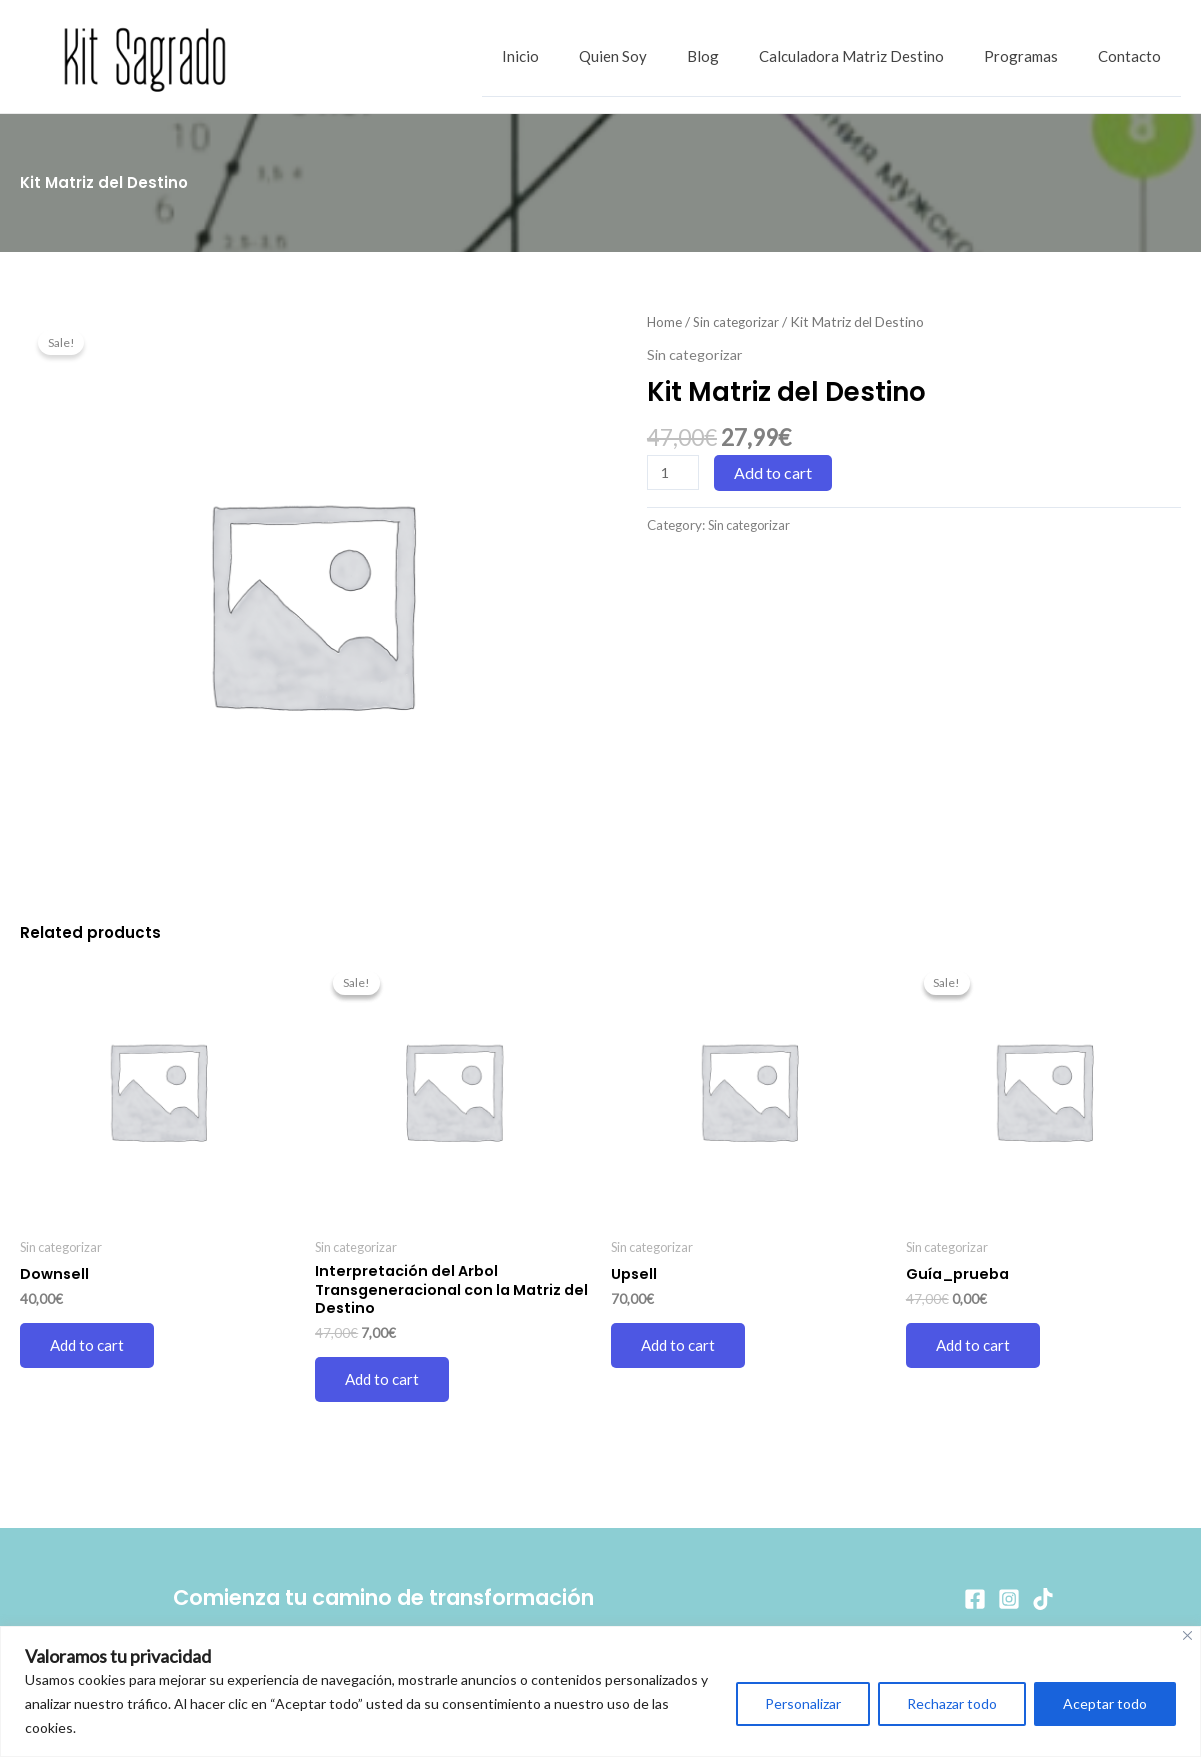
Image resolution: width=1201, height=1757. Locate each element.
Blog (738, 57)
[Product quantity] (674, 472)
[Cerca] (1187, 1635)
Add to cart (775, 472)
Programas (1036, 57)
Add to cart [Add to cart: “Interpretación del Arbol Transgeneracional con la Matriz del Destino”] (384, 1383)
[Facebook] (975, 1599)
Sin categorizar (739, 321)
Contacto (1134, 57)
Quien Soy (658, 57)
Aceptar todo (1105, 1703)
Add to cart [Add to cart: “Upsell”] (680, 1346)
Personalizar (803, 1703)
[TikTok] (1043, 1599)
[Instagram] (1009, 1599)
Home (665, 321)
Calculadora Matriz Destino (876, 57)
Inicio (575, 57)
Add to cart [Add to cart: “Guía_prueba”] (975, 1346)
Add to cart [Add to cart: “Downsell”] (89, 1346)
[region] (600, 1691)
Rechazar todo (952, 1703)
